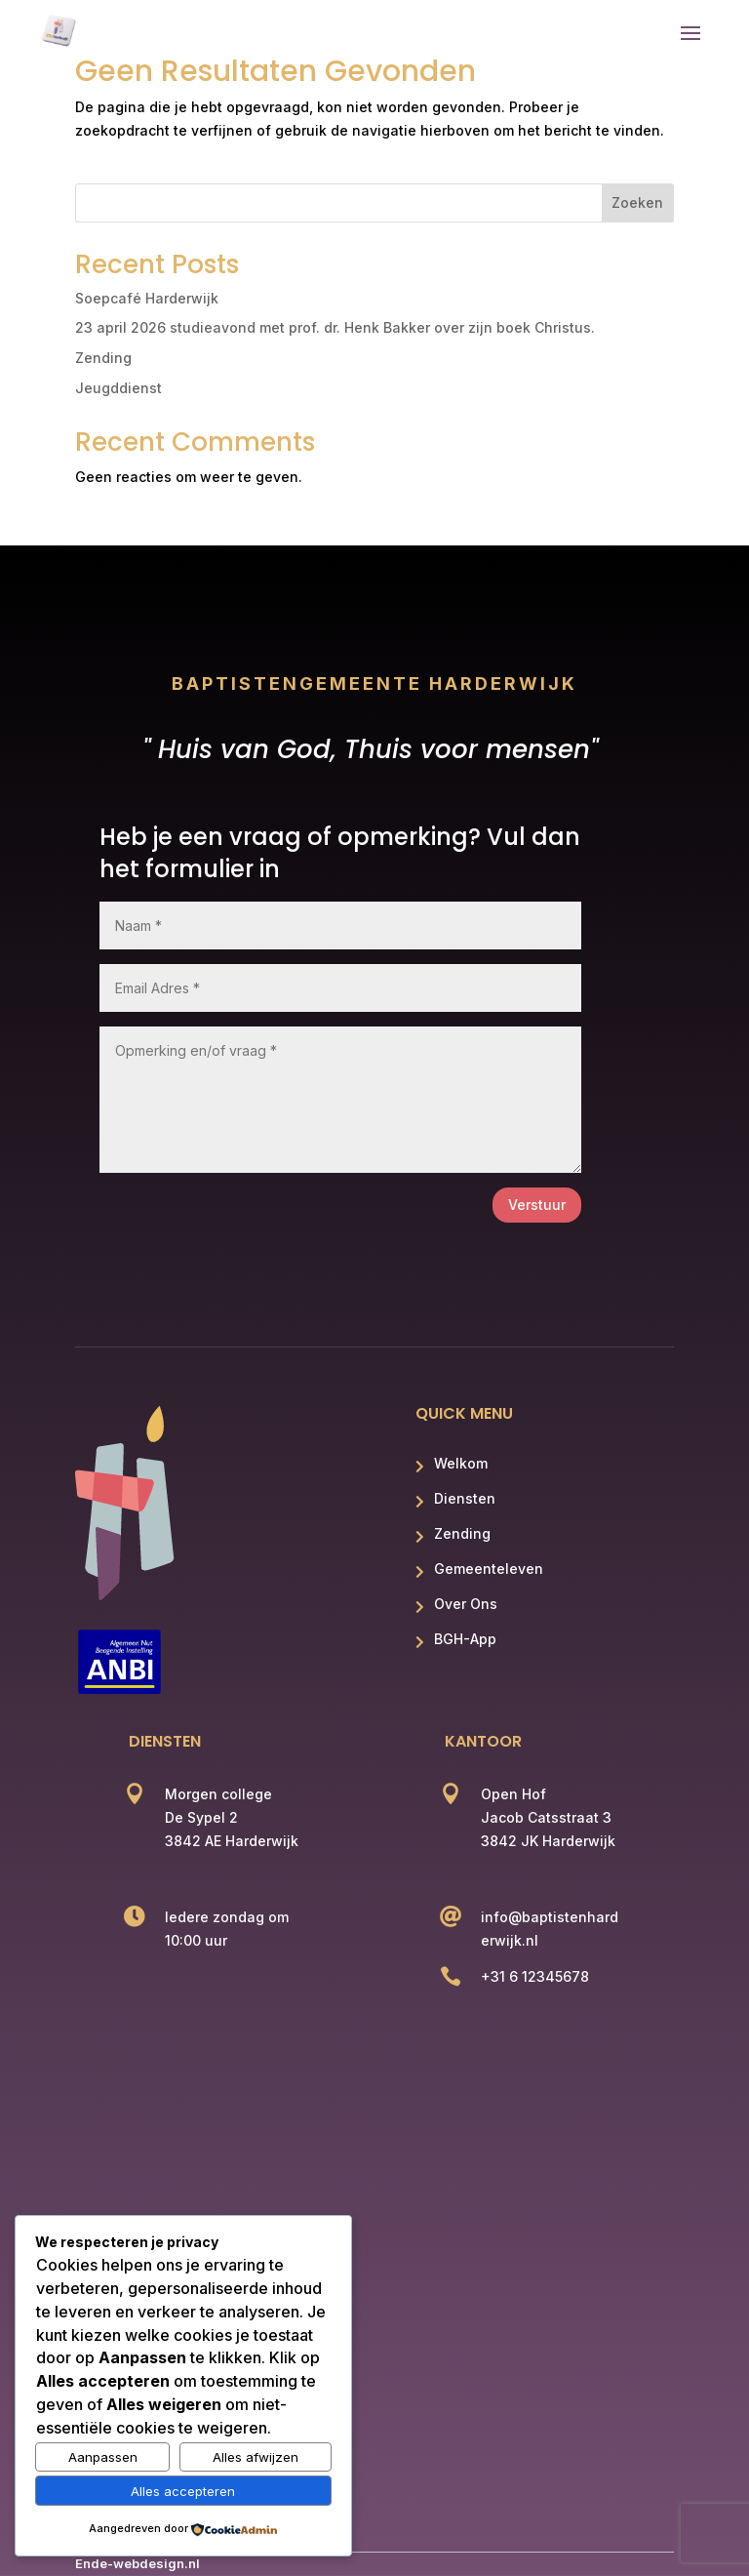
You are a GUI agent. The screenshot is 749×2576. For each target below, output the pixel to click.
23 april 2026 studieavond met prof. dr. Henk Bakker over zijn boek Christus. (335, 327)
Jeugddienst (118, 388)
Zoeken (637, 202)
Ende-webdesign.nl (137, 2563)
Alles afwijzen (255, 2457)
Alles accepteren (183, 2491)
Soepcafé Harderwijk (146, 298)
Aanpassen (103, 2457)
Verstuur (537, 1204)
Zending (103, 357)
